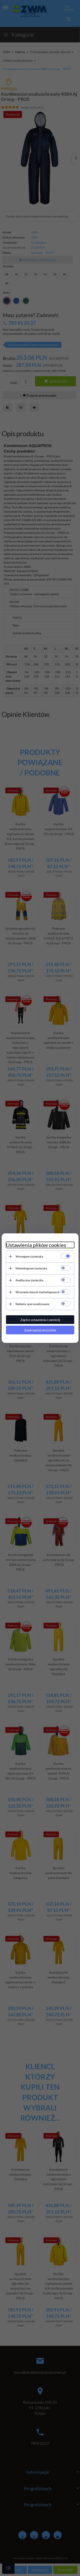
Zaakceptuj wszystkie (40, 1330)
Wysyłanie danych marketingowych (38, 1292)
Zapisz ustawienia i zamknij (40, 1320)
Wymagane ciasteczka (29, 1256)
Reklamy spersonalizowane (32, 1304)
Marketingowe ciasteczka (31, 1268)
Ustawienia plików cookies (36, 1245)
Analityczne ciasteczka (29, 1280)
